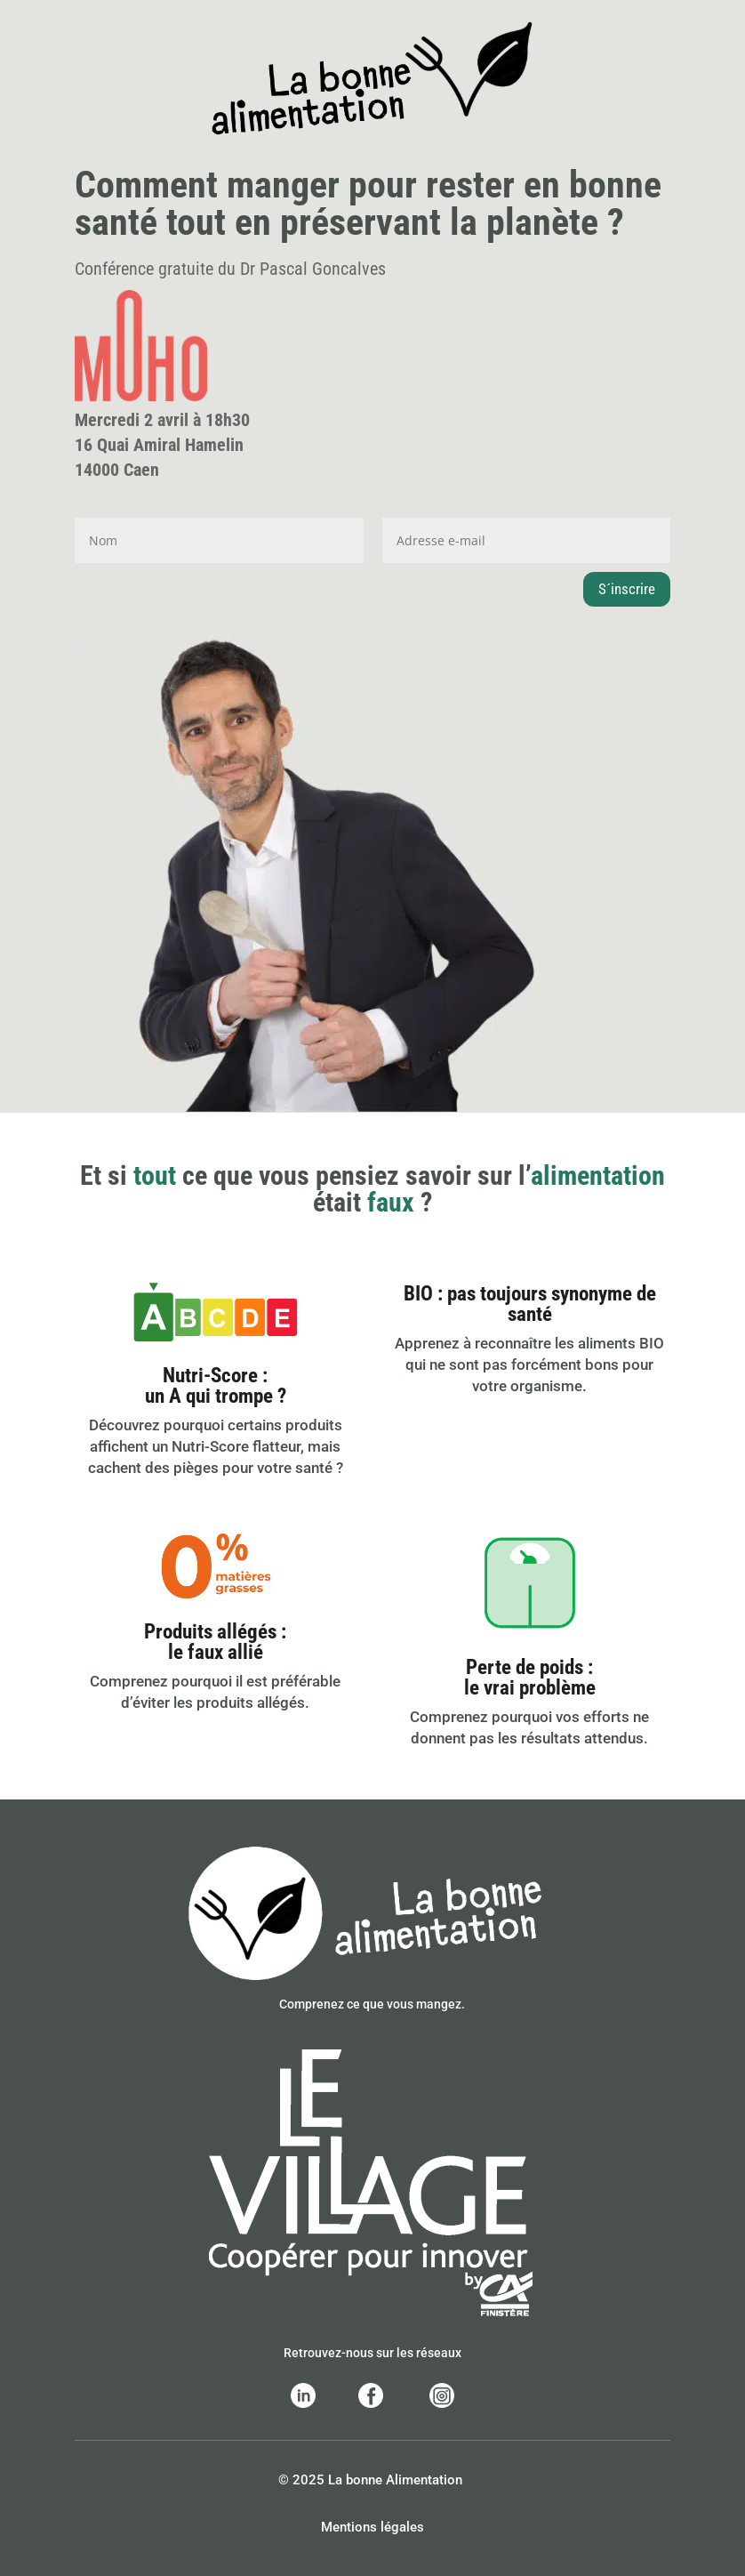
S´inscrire (626, 589)
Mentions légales (372, 2527)
